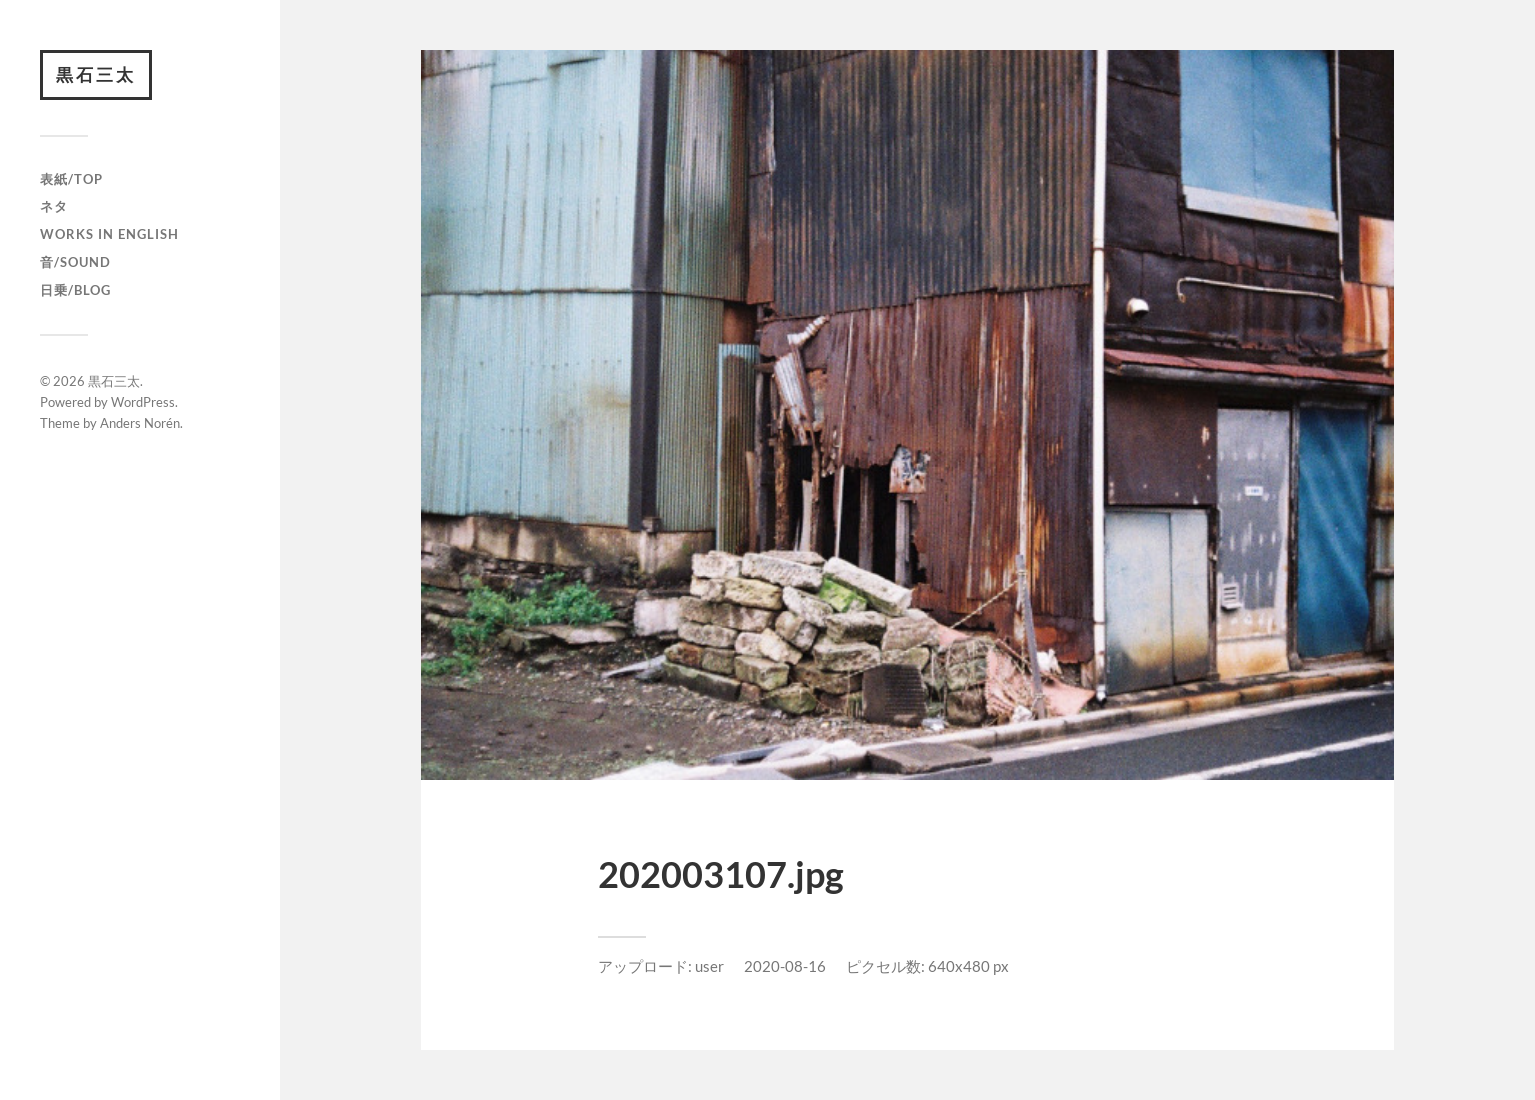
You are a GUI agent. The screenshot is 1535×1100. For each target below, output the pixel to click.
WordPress (143, 402)
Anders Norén (140, 423)
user (709, 966)
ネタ (54, 206)
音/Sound (75, 262)
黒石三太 (96, 74)
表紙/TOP (71, 179)
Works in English (109, 234)
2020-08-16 (785, 966)
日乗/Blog (75, 290)
